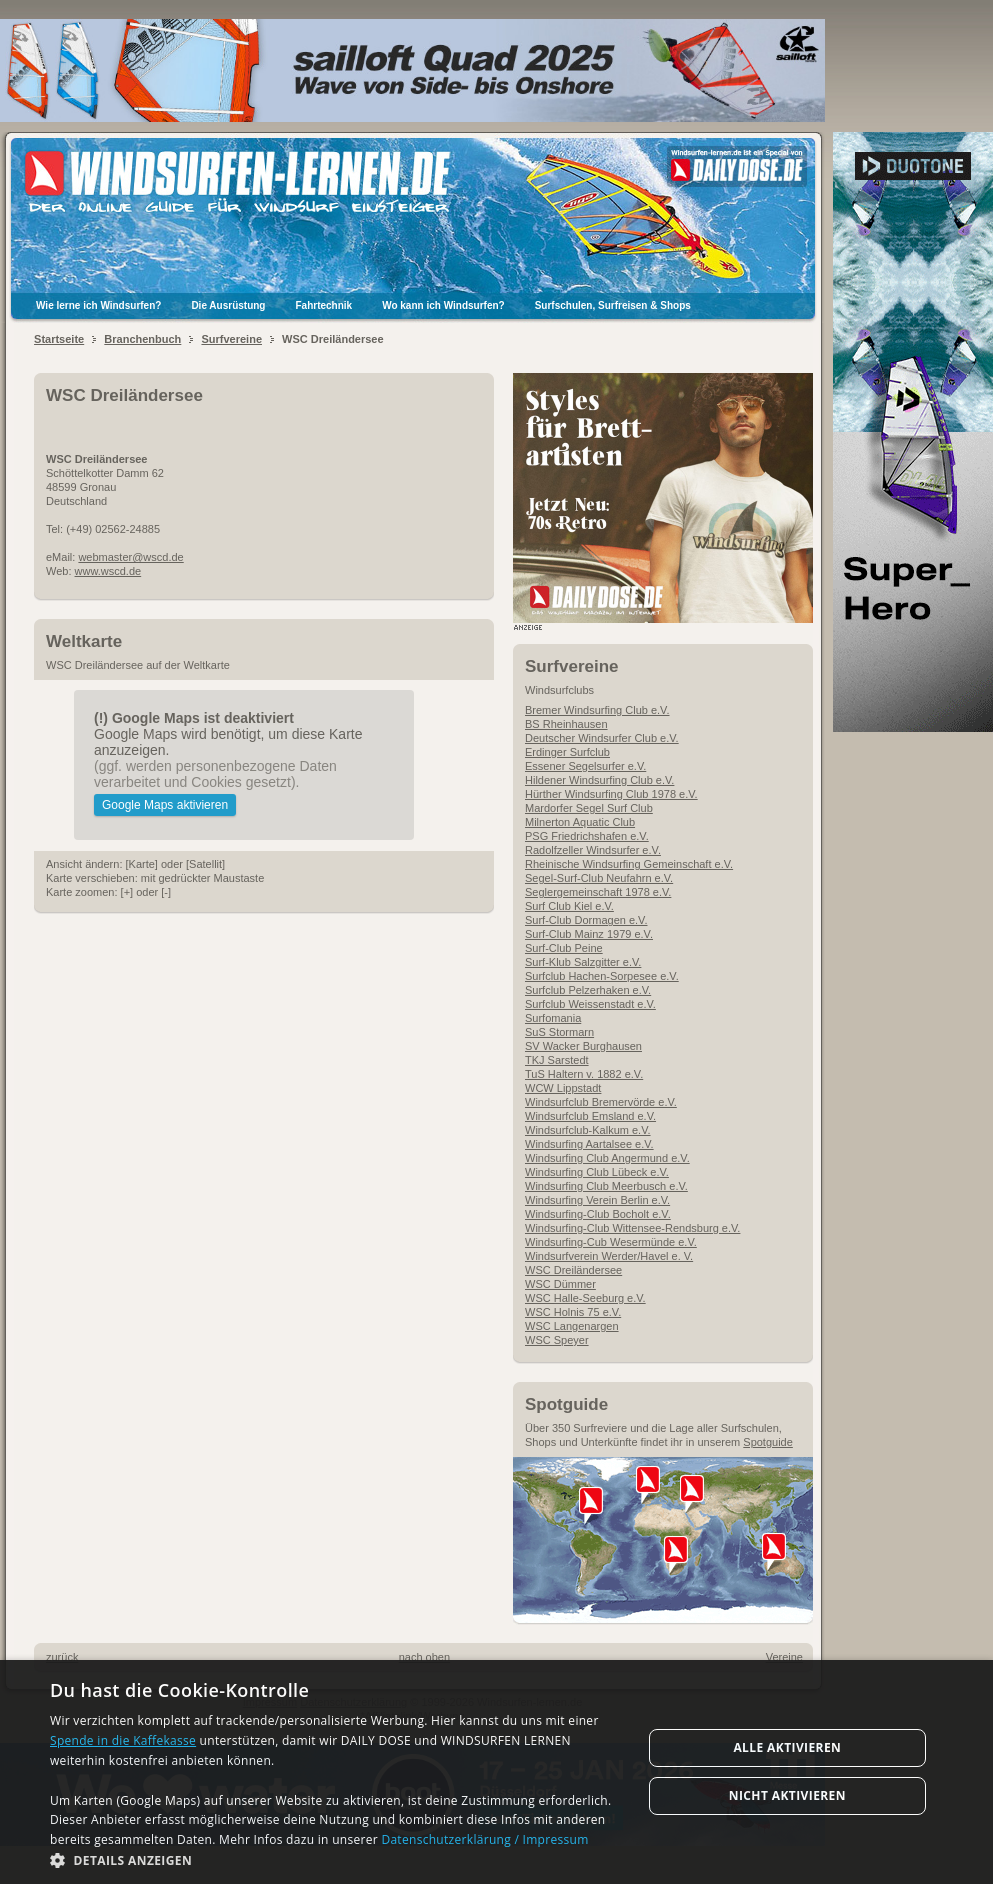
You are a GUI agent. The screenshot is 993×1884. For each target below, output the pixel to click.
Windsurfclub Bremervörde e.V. (601, 1102)
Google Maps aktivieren (165, 805)
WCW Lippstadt (563, 1088)
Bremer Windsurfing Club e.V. (597, 710)
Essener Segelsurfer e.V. (585, 766)
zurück (62, 1657)
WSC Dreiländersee (573, 1270)
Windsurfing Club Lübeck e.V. (597, 1172)
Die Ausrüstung (228, 305)
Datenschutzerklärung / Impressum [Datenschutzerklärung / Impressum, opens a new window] (484, 1839)
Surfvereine (231, 339)
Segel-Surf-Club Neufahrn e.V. (599, 878)
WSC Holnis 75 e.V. (573, 1312)
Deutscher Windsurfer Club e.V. (602, 738)
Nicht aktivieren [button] (787, 1795)
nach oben (424, 1657)
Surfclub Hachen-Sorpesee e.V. (602, 976)
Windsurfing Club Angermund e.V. (607, 1158)
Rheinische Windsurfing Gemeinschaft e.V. (629, 864)
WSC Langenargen (572, 1326)
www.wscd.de (108, 571)
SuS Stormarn (559, 1032)
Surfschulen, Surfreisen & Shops (613, 305)
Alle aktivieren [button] (787, 1747)
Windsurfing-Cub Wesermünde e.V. (611, 1242)
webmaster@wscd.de (130, 557)
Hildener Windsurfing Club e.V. (599, 780)
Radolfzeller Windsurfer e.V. (593, 850)
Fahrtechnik (323, 305)
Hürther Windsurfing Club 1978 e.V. (611, 794)
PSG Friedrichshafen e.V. (587, 836)
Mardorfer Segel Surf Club (589, 808)
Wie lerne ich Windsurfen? (98, 305)
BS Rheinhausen (566, 724)
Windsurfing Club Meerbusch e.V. (606, 1186)
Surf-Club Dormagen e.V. (586, 920)
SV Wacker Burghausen (583, 1046)
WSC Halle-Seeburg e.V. (585, 1298)
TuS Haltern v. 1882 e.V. (584, 1074)
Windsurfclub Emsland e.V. (590, 1116)
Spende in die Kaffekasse (123, 1740)
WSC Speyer (557, 1340)
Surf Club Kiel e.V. (569, 906)
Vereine (784, 1657)
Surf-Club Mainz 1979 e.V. (589, 934)
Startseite (59, 339)
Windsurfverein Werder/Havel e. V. (609, 1256)
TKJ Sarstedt (557, 1060)
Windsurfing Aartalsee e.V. (589, 1144)
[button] (337, 1859)
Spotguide (768, 1442)
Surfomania (553, 1018)
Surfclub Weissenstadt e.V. (590, 1004)
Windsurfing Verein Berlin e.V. (597, 1200)
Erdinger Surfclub (567, 752)
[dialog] (496, 1772)
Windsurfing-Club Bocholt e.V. (598, 1214)
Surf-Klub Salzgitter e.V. (583, 962)
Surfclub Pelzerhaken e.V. (588, 990)
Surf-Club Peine (564, 948)
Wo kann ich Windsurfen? (443, 305)
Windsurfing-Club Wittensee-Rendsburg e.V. (632, 1228)
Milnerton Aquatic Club (580, 822)
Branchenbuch (142, 339)
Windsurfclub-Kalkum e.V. (588, 1130)
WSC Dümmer (560, 1284)
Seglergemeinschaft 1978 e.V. (598, 892)
